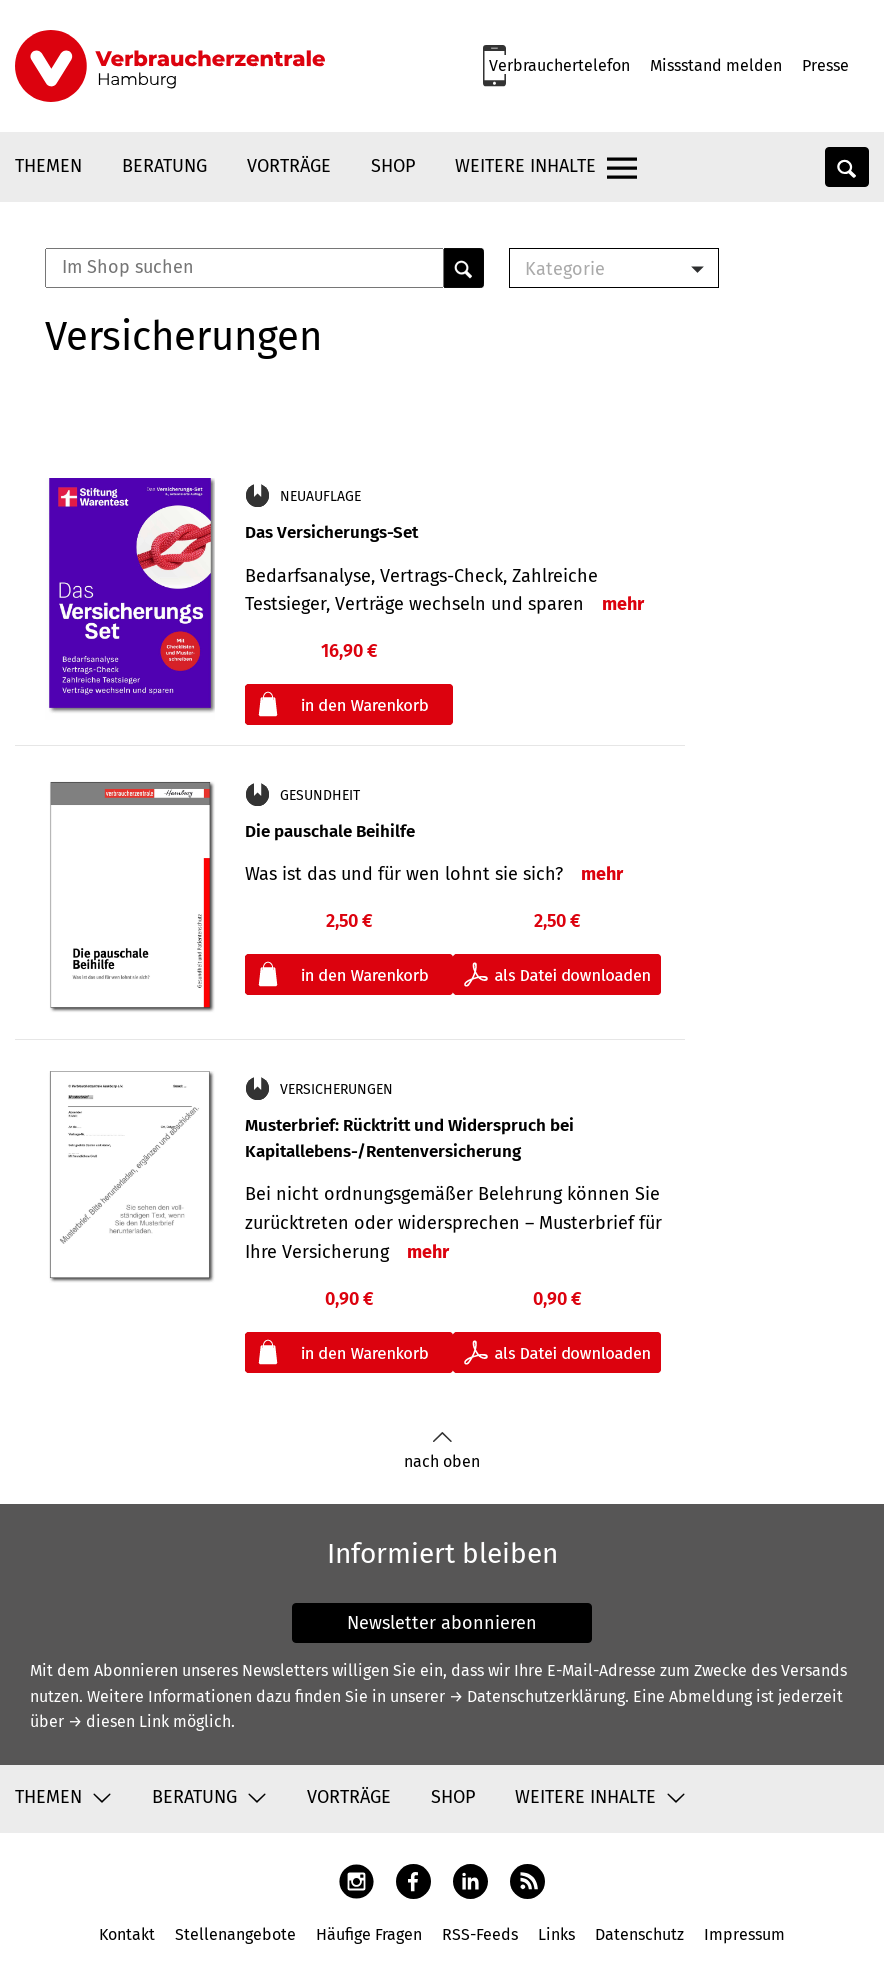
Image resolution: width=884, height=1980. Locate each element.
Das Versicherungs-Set (331, 532)
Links (556, 1934)
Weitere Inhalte (525, 166)
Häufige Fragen (369, 1934)
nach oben (442, 1450)
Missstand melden (716, 65)
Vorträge (289, 166)
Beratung (164, 166)
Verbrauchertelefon (559, 65)
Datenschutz (639, 1934)
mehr (623, 604)
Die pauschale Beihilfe (330, 831)
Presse (825, 65)
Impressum (744, 1934)
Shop (393, 166)
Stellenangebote (235, 1934)
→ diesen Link (118, 1721)
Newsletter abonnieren (442, 1623)
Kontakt (127, 1934)
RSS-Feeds (480, 1934)
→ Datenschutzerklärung (537, 1696)
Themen (48, 166)
